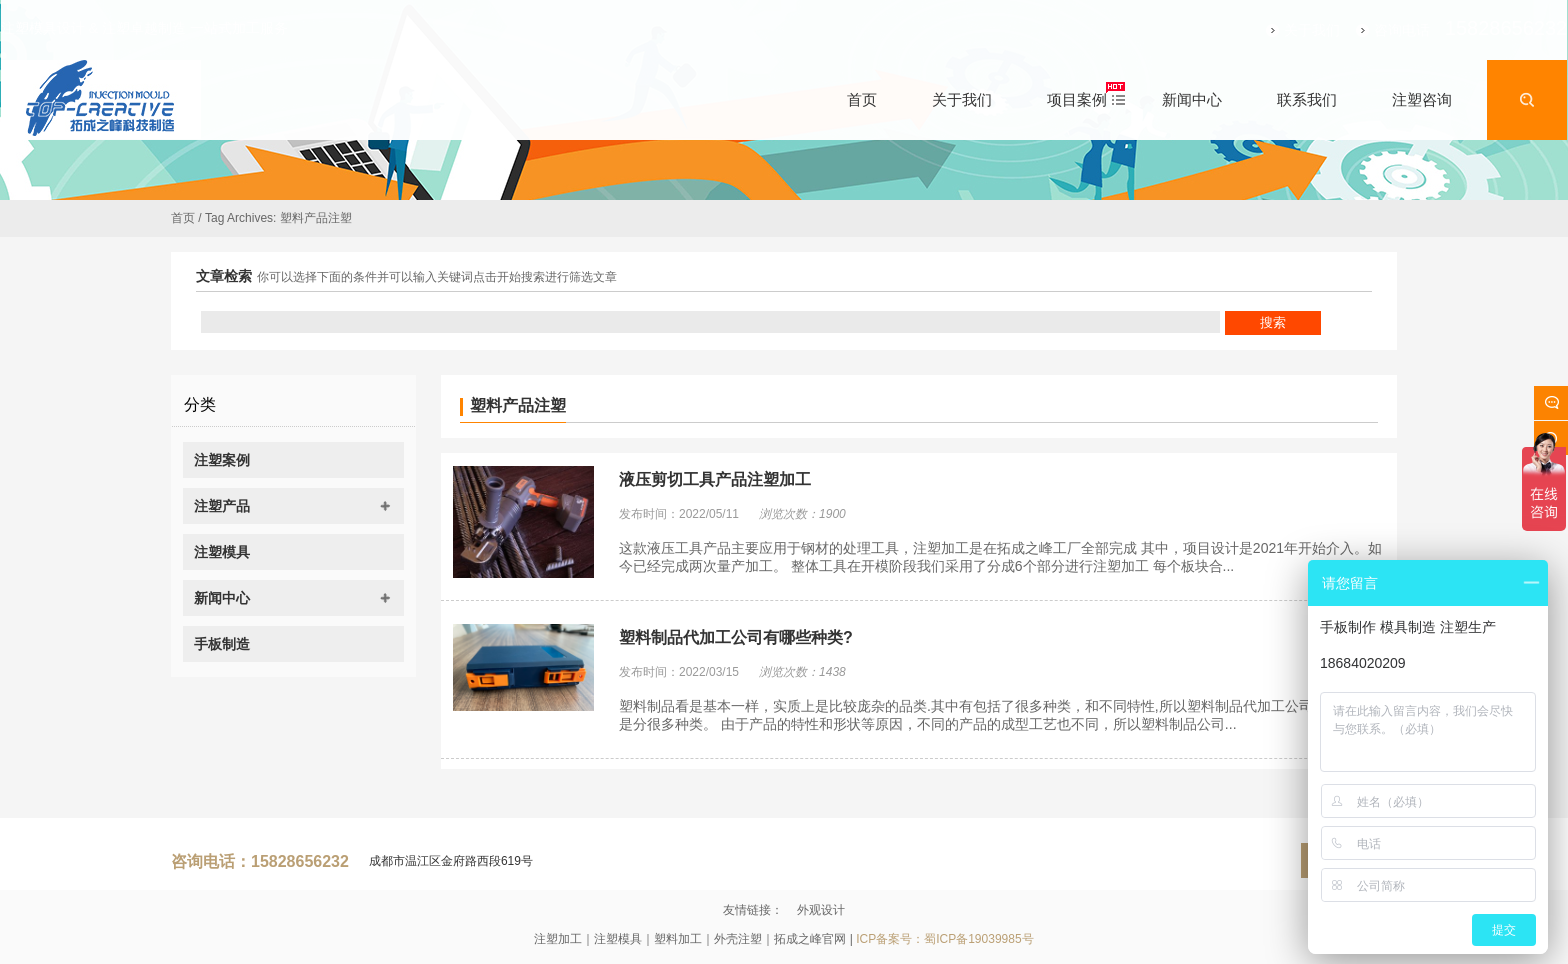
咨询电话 (1372, 30)
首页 (183, 218)
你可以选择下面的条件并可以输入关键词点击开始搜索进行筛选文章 (437, 277)
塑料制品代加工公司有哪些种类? (736, 637)
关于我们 (1281, 30)
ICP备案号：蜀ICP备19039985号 (944, 939)
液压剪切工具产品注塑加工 (715, 479)
